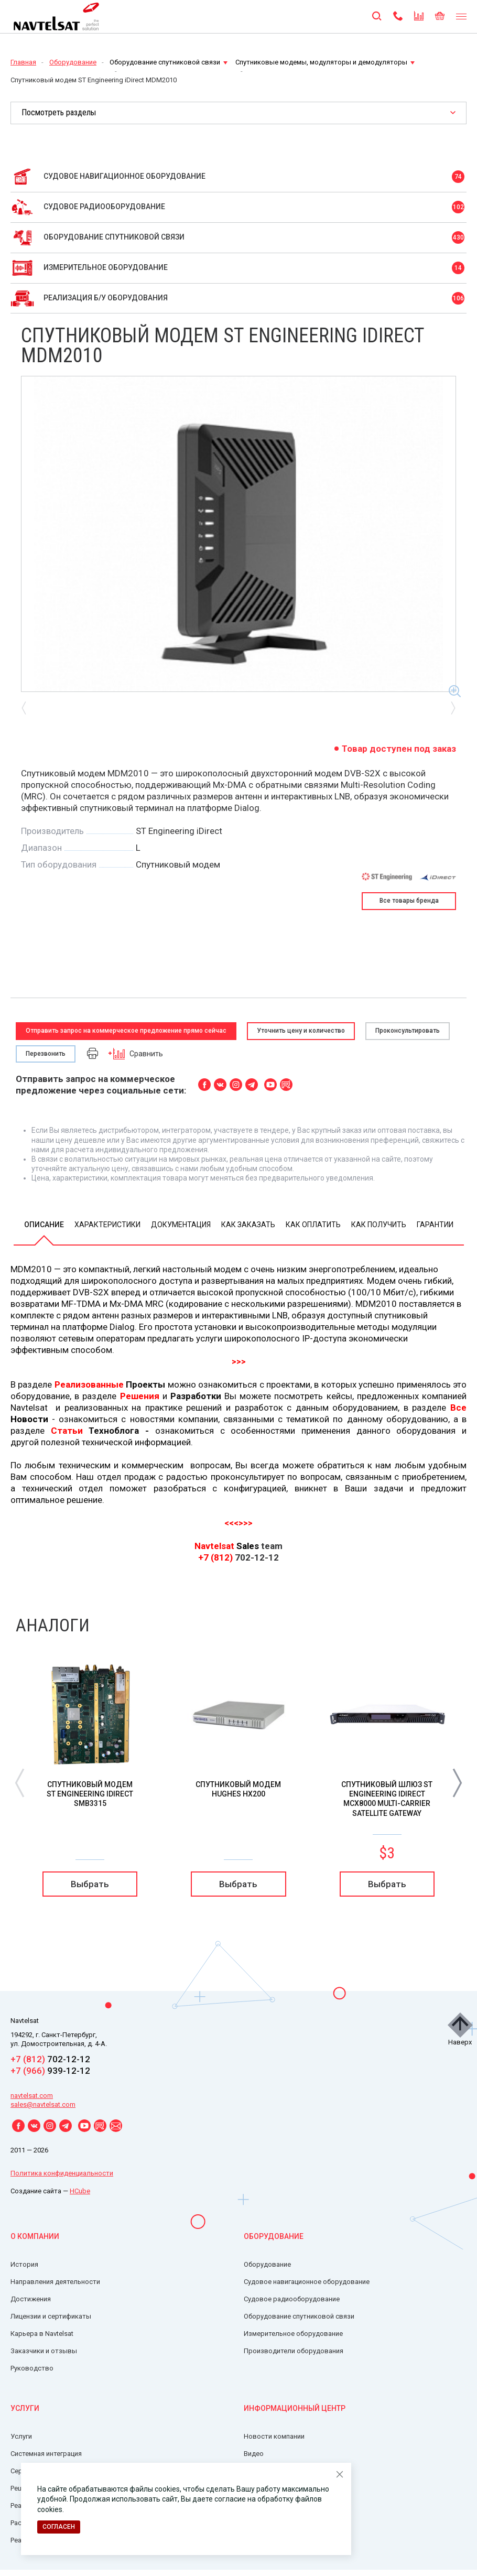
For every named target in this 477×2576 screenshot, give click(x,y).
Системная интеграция (46, 2454)
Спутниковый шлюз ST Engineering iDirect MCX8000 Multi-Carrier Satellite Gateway (386, 1798)
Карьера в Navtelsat (41, 2333)
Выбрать (90, 1884)
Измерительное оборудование (293, 2333)
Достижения (30, 2299)
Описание (44, 1224)
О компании (34, 2236)
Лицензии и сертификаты (50, 2316)
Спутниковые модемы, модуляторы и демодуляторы (325, 62)
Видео (254, 2454)
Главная (23, 62)
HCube (80, 2191)
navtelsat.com (31, 2095)
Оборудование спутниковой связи (168, 62)
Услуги (24, 2408)
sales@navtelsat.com (42, 2104)
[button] (457, 1781)
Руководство (31, 2368)
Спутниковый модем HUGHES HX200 (238, 1789)
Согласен (58, 2526)
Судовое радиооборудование (292, 2299)
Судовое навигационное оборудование (307, 2282)
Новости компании (274, 2436)
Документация (181, 1224)
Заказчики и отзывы (43, 2351)
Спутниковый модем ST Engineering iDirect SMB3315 (90, 1793)
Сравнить (136, 1053)
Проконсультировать (407, 1030)
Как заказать (248, 1224)
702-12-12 (50, 2059)
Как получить (378, 1224)
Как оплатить (313, 1224)
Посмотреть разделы (58, 112)
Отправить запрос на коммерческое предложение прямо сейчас (126, 1030)
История (24, 2264)
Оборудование (72, 62)
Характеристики (107, 1224)
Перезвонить (46, 1053)
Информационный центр (294, 2408)
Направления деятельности (55, 2282)
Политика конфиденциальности (61, 2173)
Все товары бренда (409, 900)
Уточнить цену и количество (301, 1030)
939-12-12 (50, 2070)
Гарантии (435, 1224)
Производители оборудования (293, 2351)
